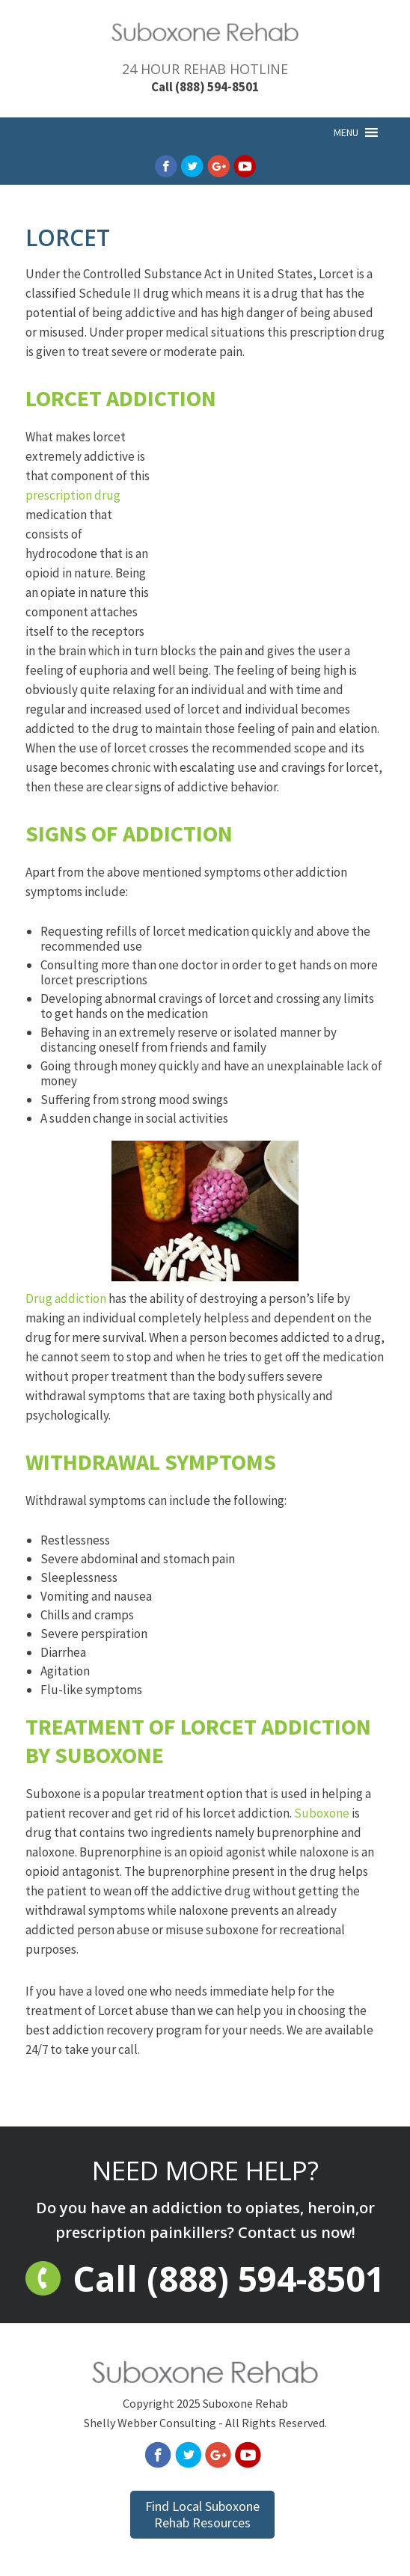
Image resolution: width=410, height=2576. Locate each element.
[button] (346, 132)
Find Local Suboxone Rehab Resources (202, 2514)
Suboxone (321, 1813)
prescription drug (72, 495)
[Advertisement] (272, 537)
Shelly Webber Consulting (150, 2422)
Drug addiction (162, 1224)
